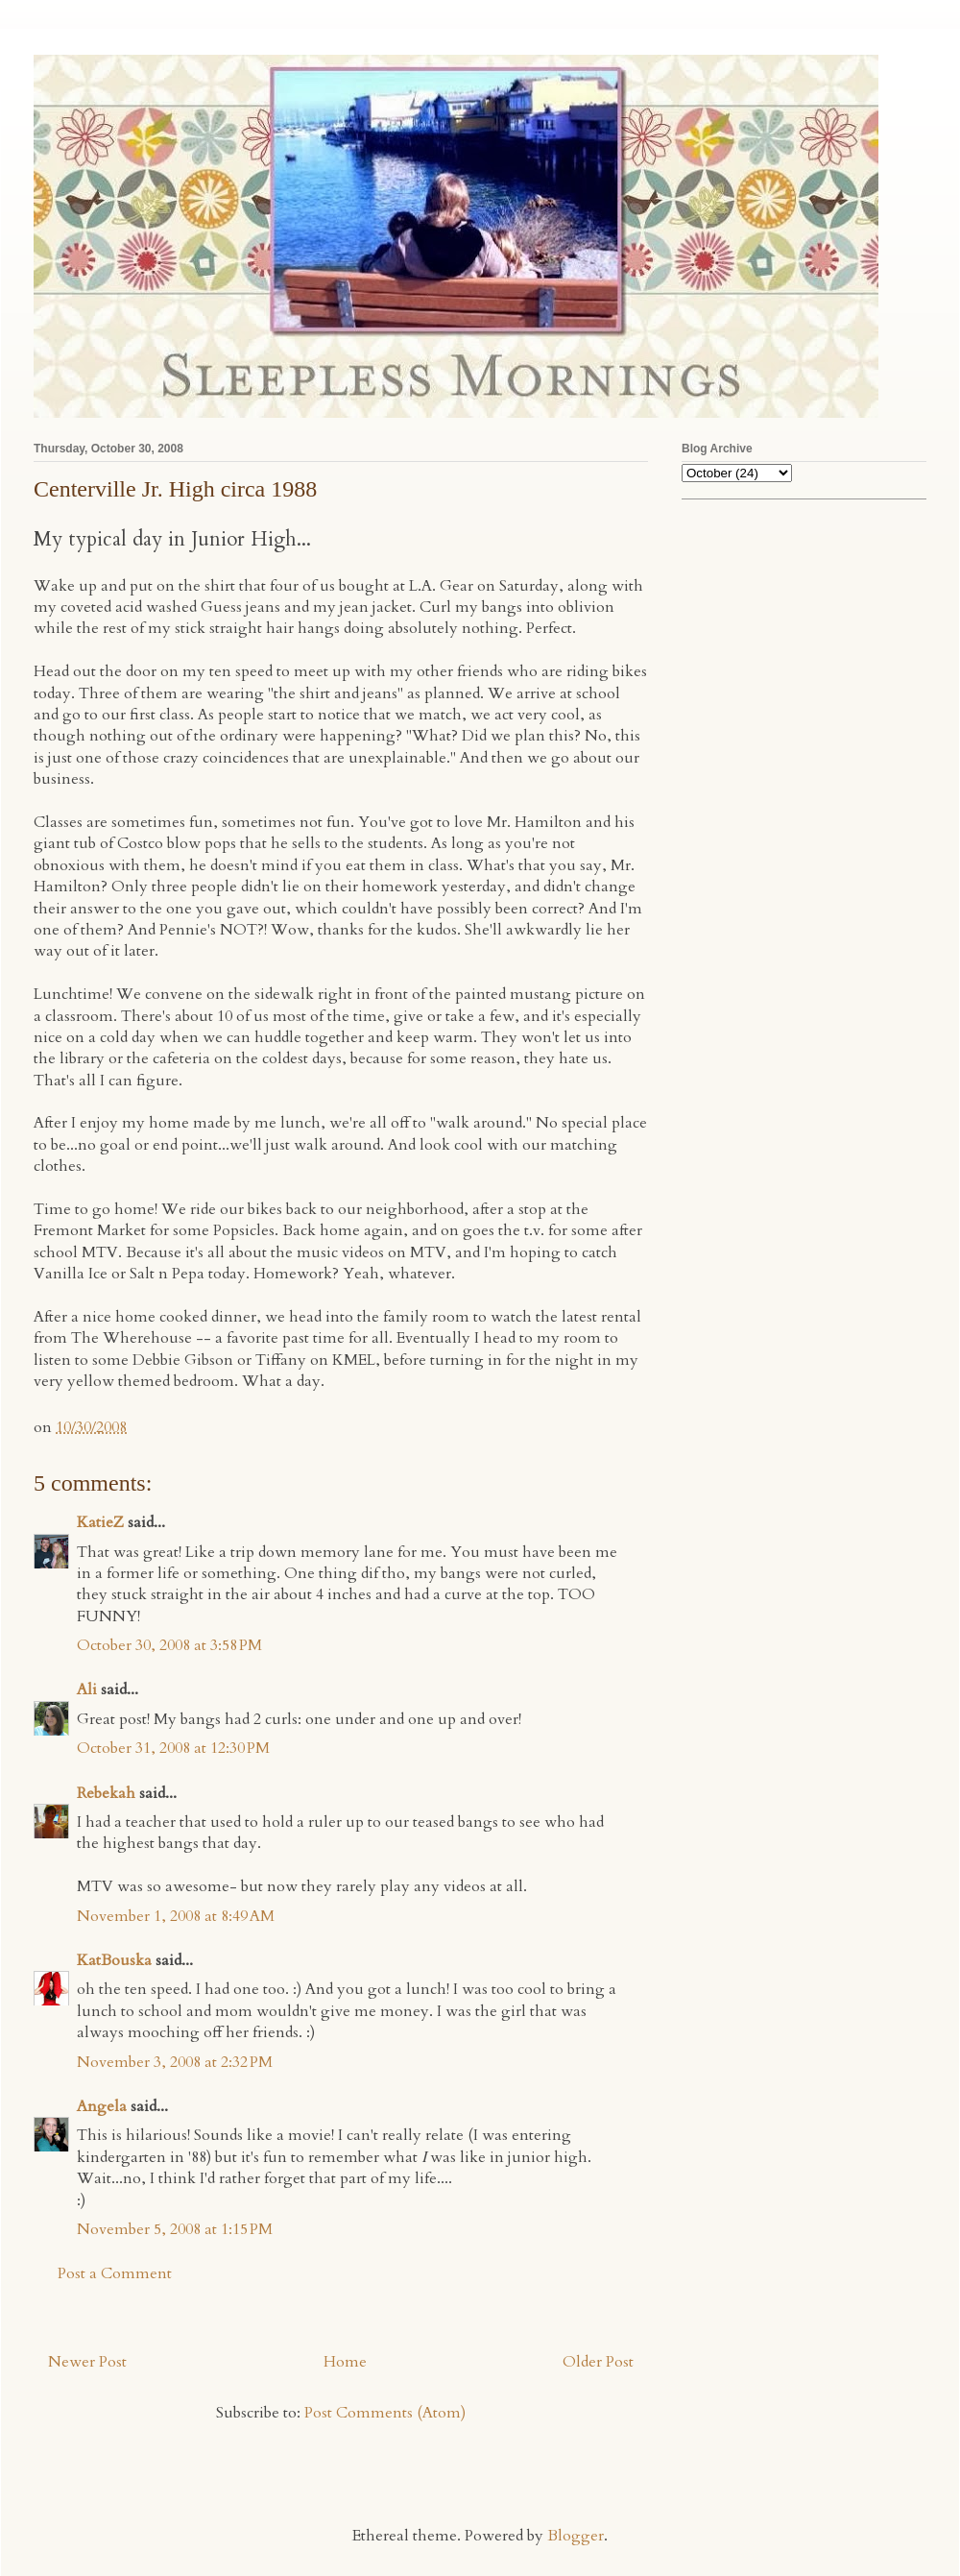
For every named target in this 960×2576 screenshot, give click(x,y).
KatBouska (114, 1960)
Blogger (575, 2535)
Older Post (598, 2361)
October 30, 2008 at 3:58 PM (169, 1645)
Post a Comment (115, 2273)
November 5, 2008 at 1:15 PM (175, 2229)
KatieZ (100, 1522)
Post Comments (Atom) (385, 2412)
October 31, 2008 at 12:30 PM (173, 1748)
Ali (87, 1689)
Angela (102, 2106)
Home (345, 2361)
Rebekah (106, 1793)
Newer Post (87, 2361)
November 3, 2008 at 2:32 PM (175, 2062)
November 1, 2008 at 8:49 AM (176, 1916)
